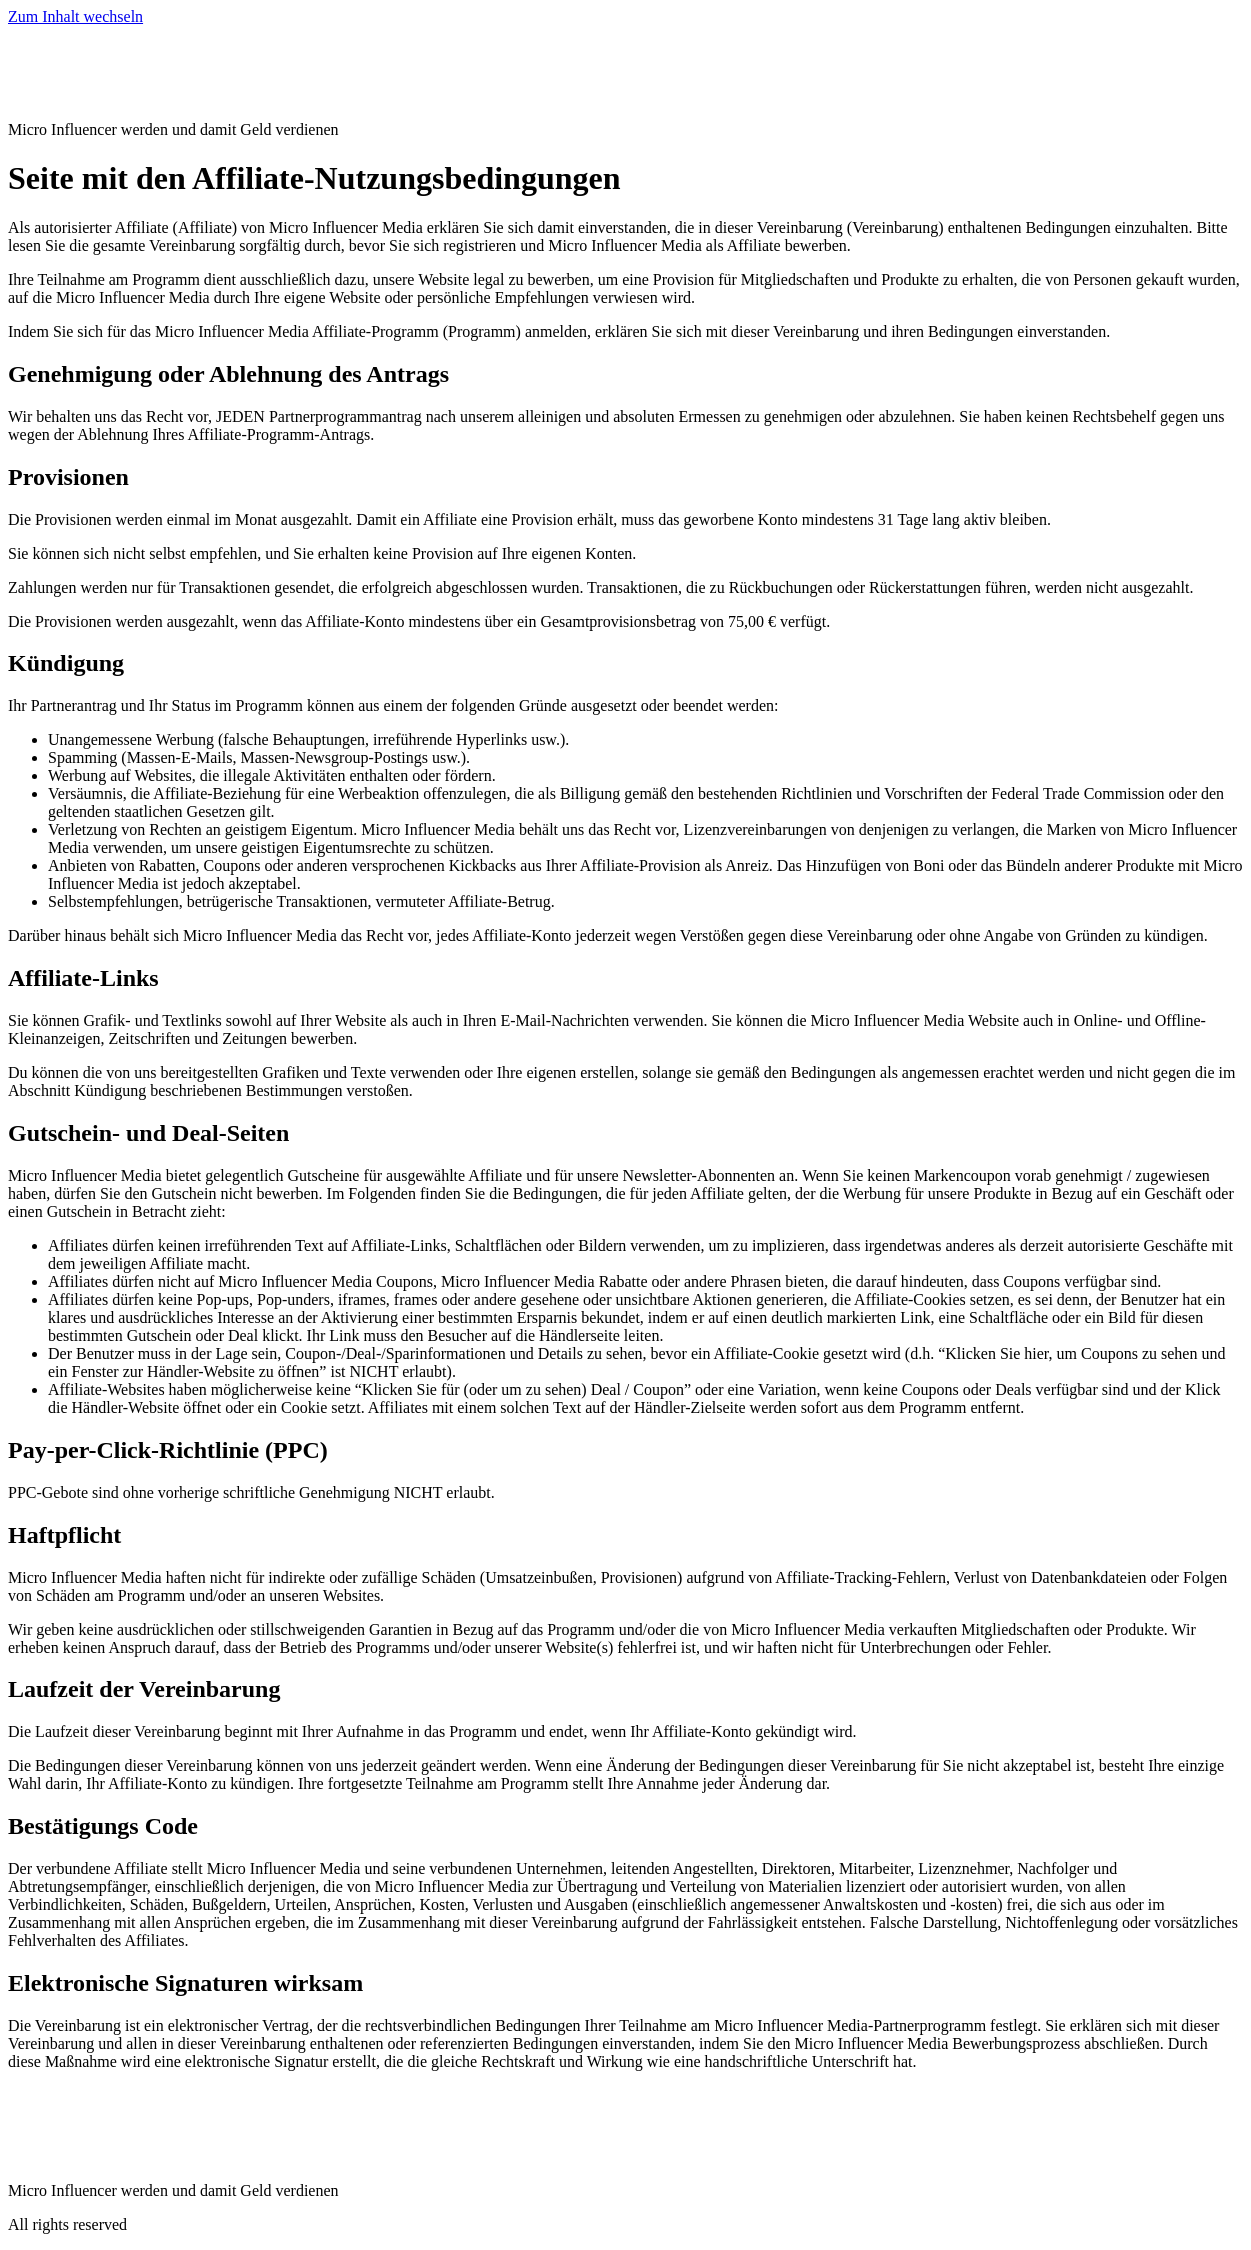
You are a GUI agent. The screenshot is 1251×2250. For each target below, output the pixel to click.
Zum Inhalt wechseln (75, 16)
